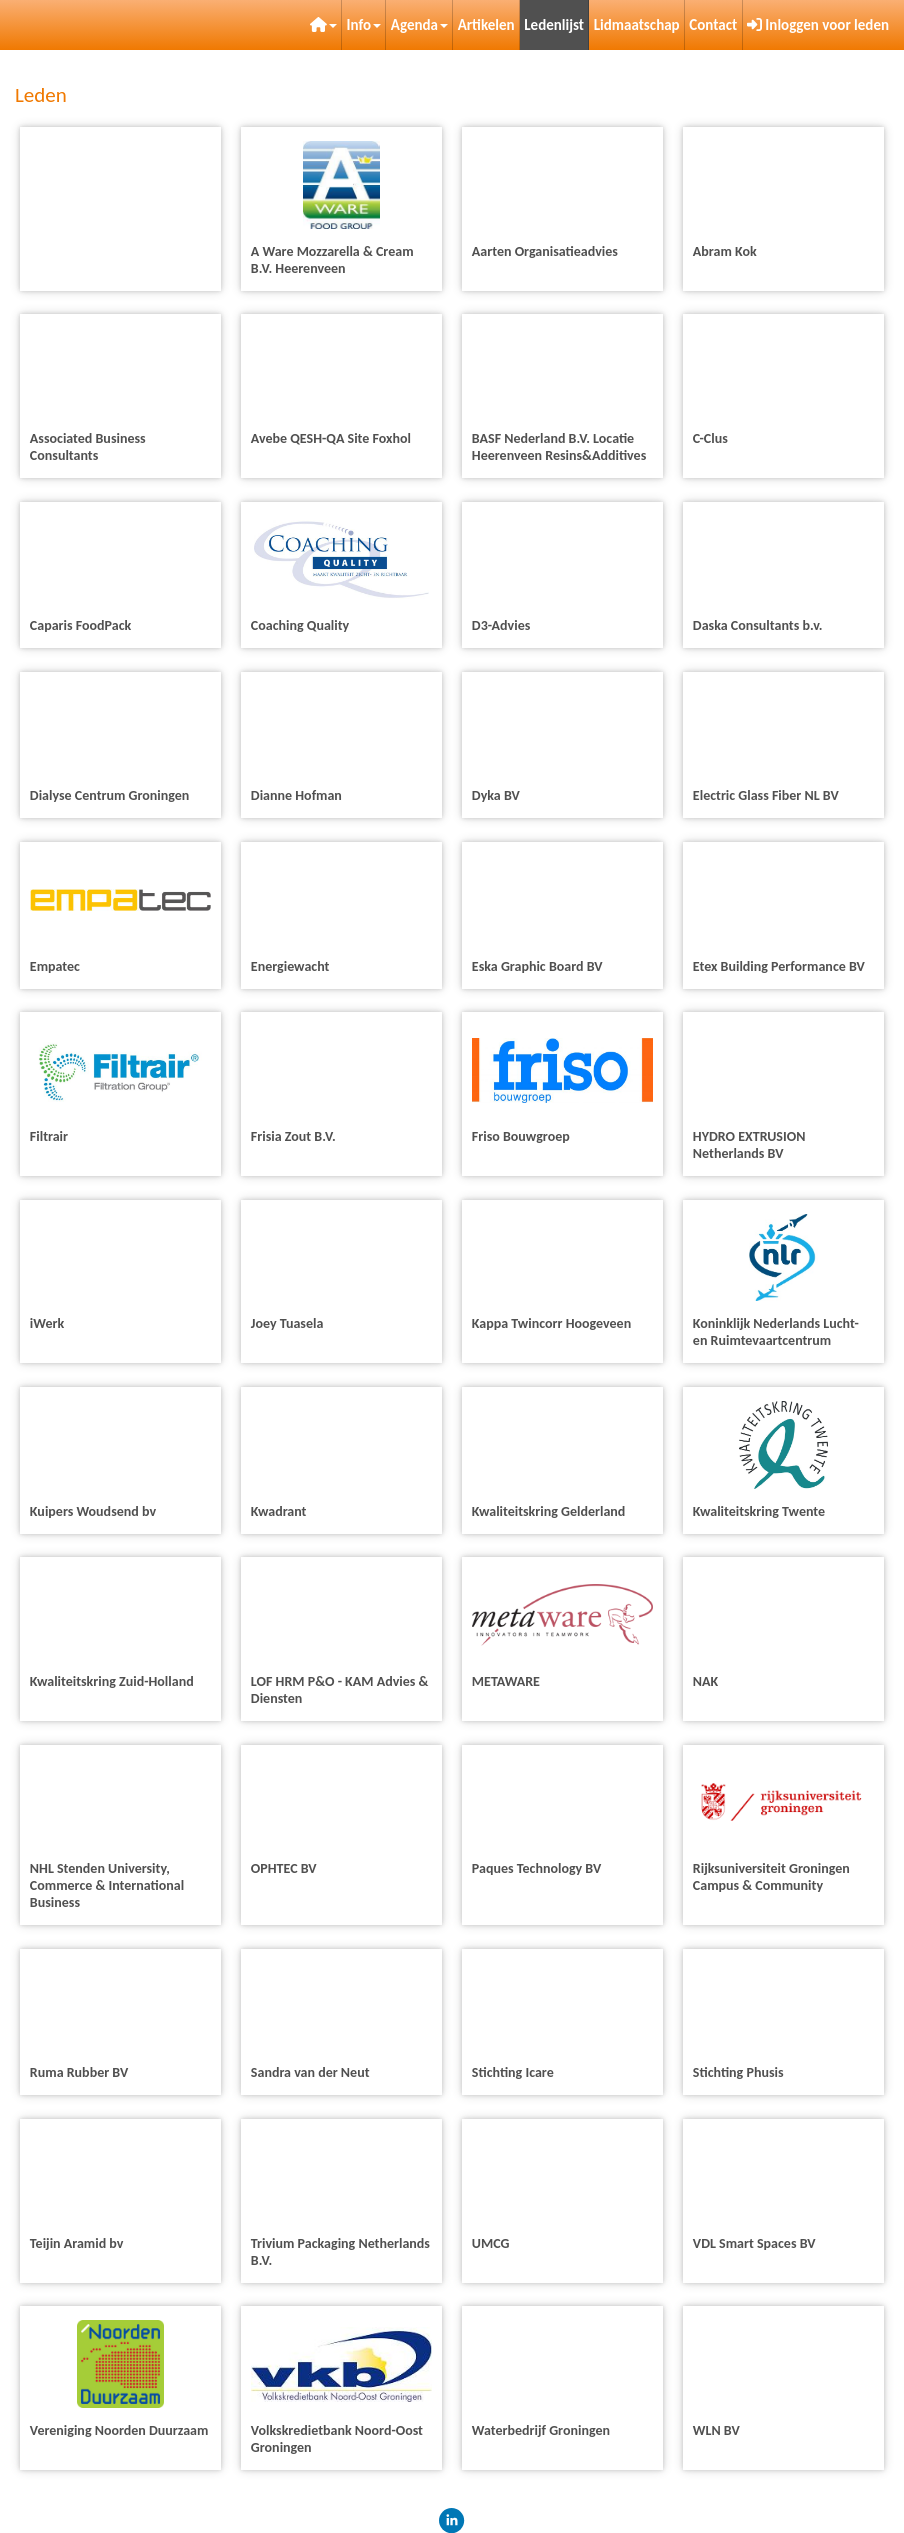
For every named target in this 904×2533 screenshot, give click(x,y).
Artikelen (486, 25)
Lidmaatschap (637, 25)
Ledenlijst (554, 25)
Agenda (419, 25)
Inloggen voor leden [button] (818, 25)
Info (364, 25)
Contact (713, 25)
